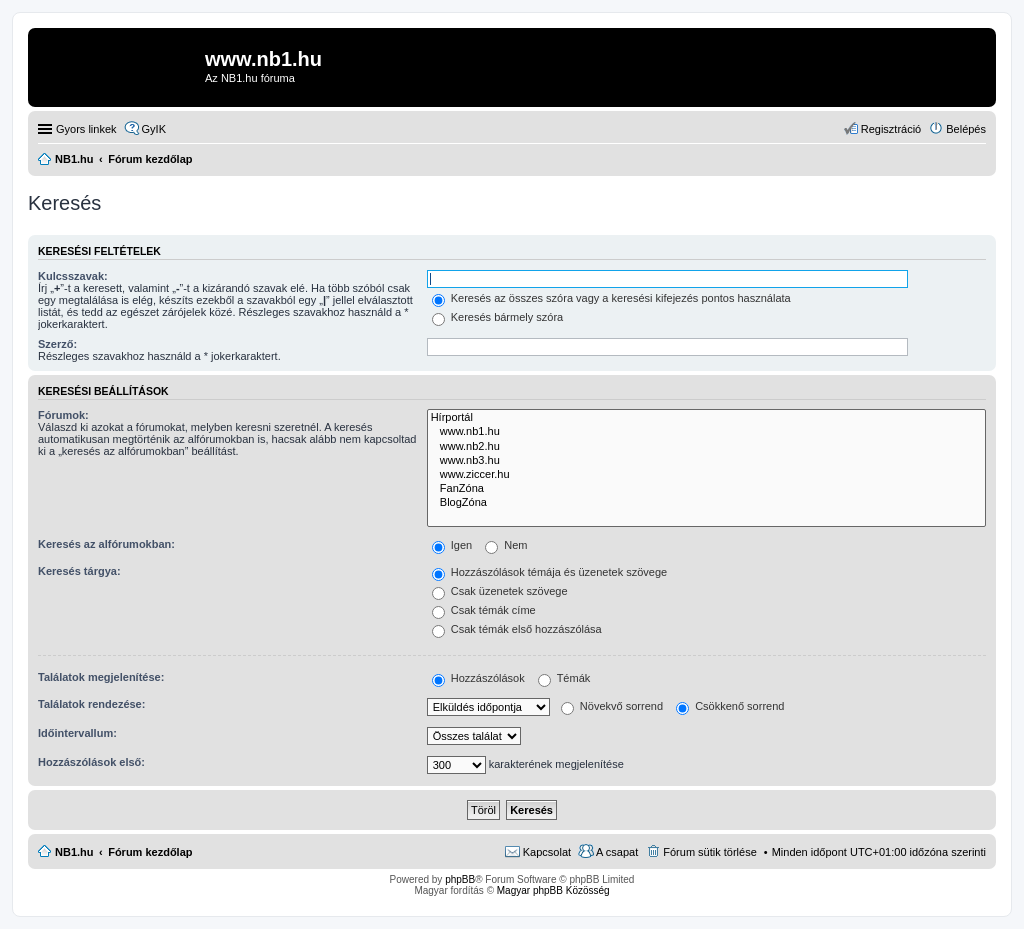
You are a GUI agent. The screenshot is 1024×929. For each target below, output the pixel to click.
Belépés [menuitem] (966, 129)
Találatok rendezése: (91, 704)
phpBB (460, 879)
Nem (506, 545)
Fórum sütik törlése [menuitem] (710, 852)
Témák (564, 678)
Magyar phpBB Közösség (553, 890)
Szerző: (57, 344)
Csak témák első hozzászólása (517, 629)
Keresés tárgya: (79, 571)
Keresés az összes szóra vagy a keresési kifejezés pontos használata (611, 298)
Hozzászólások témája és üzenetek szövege (550, 572)
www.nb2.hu (706, 447)
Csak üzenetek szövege (500, 591)
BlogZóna (706, 503)
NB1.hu (74, 852)
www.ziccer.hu (706, 475)
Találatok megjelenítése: (101, 677)
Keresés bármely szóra (498, 317)
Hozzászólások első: (91, 762)
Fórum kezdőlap (150, 852)
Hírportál (706, 418)
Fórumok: (63, 415)
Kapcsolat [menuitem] (547, 852)
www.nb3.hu (706, 461)
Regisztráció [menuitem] (891, 129)
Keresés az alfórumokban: (106, 544)
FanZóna (706, 489)
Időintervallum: (77, 733)
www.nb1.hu (706, 432)
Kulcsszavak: (73, 276)
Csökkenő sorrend (730, 706)
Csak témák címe (484, 610)
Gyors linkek (86, 129)
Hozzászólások (478, 678)
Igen (452, 545)
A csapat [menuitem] (617, 852)
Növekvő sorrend (612, 706)
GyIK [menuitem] (154, 129)
